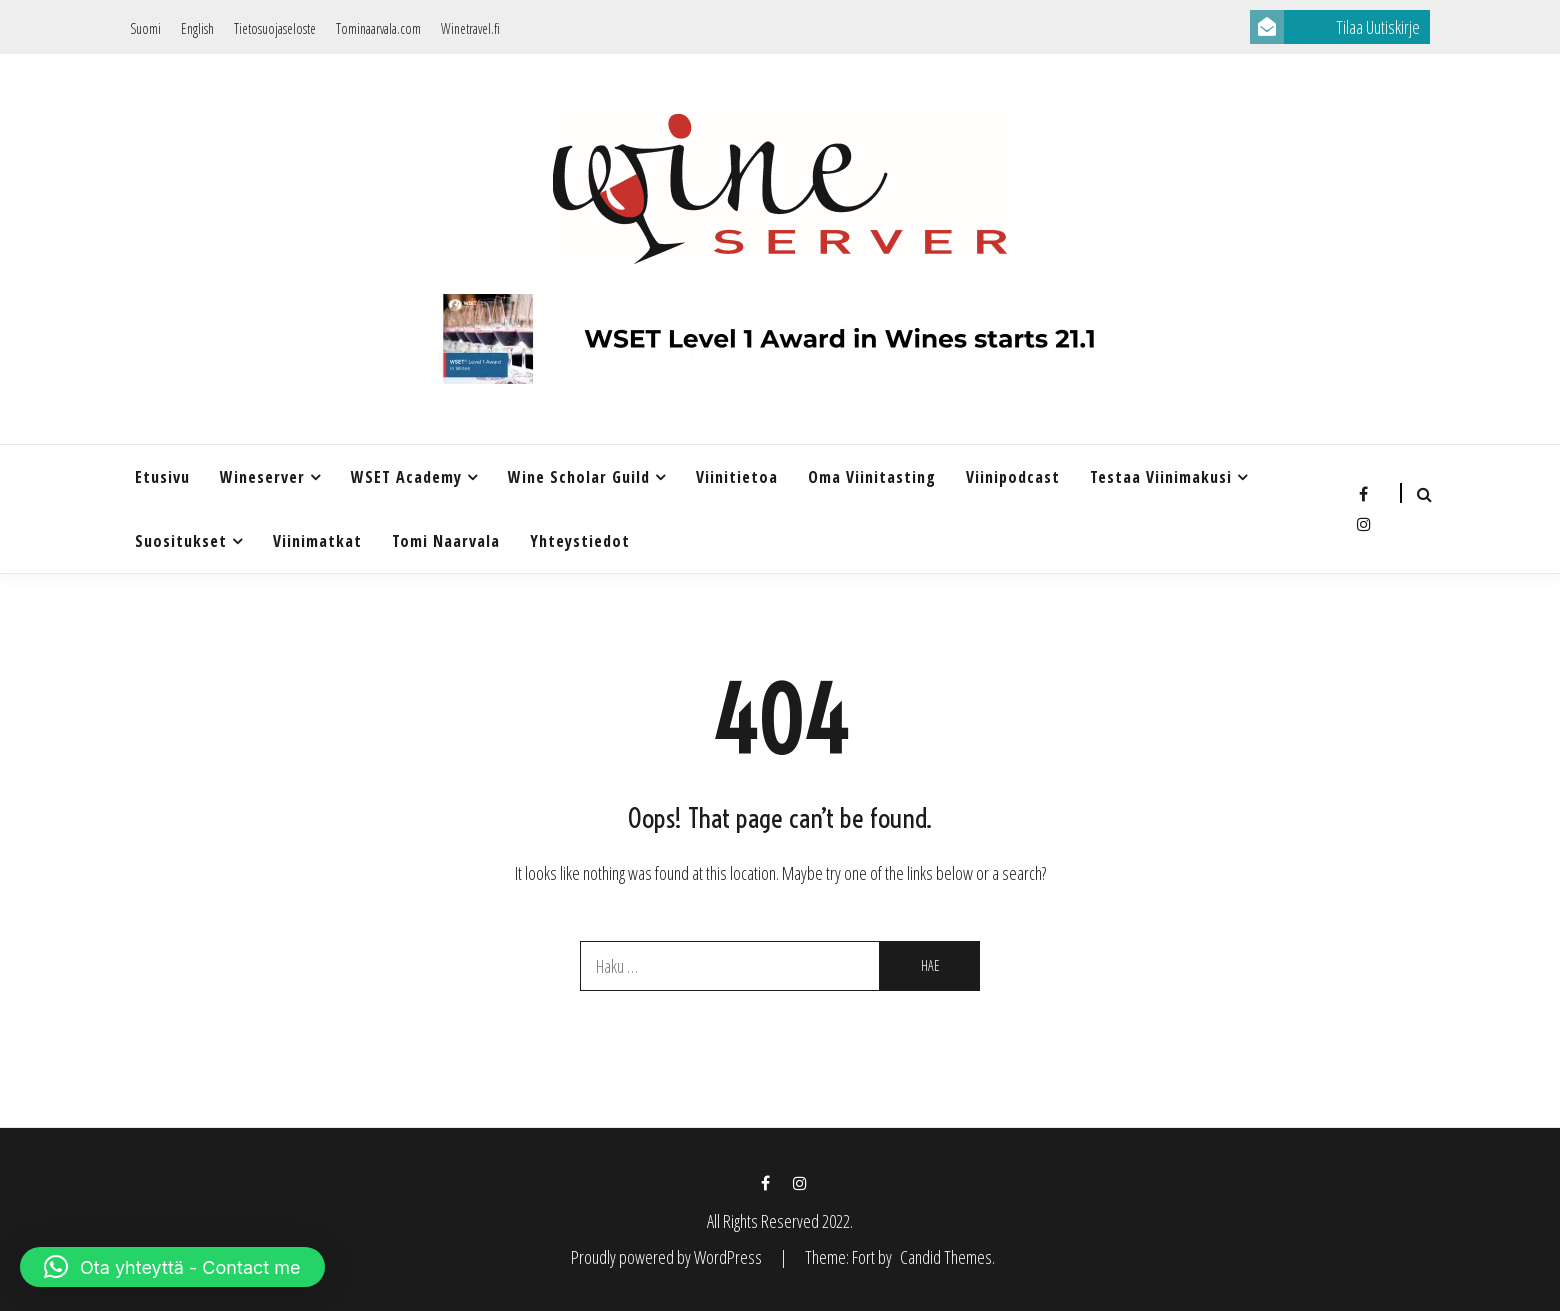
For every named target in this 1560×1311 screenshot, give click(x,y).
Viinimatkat (317, 541)
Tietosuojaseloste (275, 28)
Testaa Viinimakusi (1161, 477)
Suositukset (181, 541)
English (197, 28)
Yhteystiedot (580, 541)
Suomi (145, 28)
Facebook (1364, 494)
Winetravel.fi (470, 28)
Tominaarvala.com (378, 28)
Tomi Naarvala (446, 541)
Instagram (1364, 524)
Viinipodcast (1013, 477)
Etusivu (162, 477)
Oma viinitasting (872, 477)
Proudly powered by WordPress (668, 1257)
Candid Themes (946, 1257)
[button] (172, 1267)
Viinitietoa (737, 477)
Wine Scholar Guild (579, 477)
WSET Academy (406, 477)
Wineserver (262, 477)
